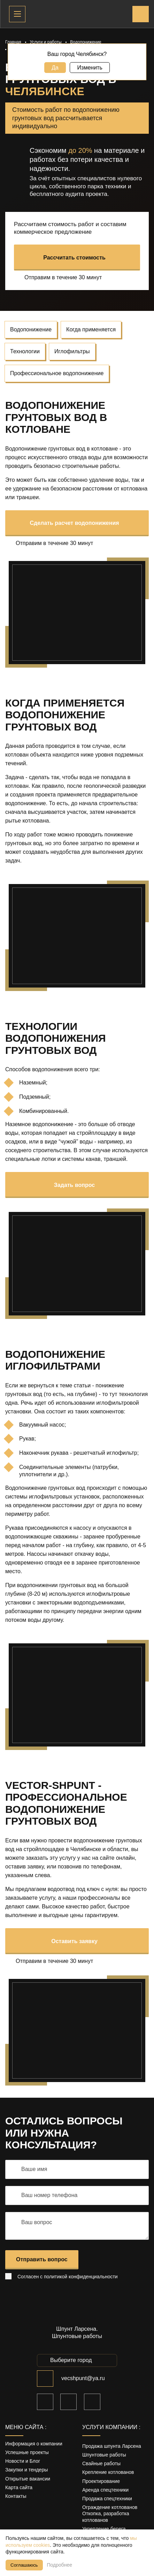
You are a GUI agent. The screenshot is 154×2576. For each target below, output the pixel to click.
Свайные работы (101, 2463)
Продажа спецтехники (107, 2498)
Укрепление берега (104, 2529)
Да (55, 68)
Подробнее (59, 2565)
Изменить (89, 68)
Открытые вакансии (27, 2479)
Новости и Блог (22, 2461)
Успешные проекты (27, 2452)
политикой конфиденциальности (81, 2276)
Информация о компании (33, 2443)
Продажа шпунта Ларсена (111, 2446)
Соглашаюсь (24, 2565)
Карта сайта (18, 2487)
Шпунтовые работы (104, 2455)
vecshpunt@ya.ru (83, 2378)
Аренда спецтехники (105, 2490)
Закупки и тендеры (26, 2469)
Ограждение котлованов (109, 2507)
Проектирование (101, 2481)
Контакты (15, 2496)
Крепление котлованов (108, 2472)
